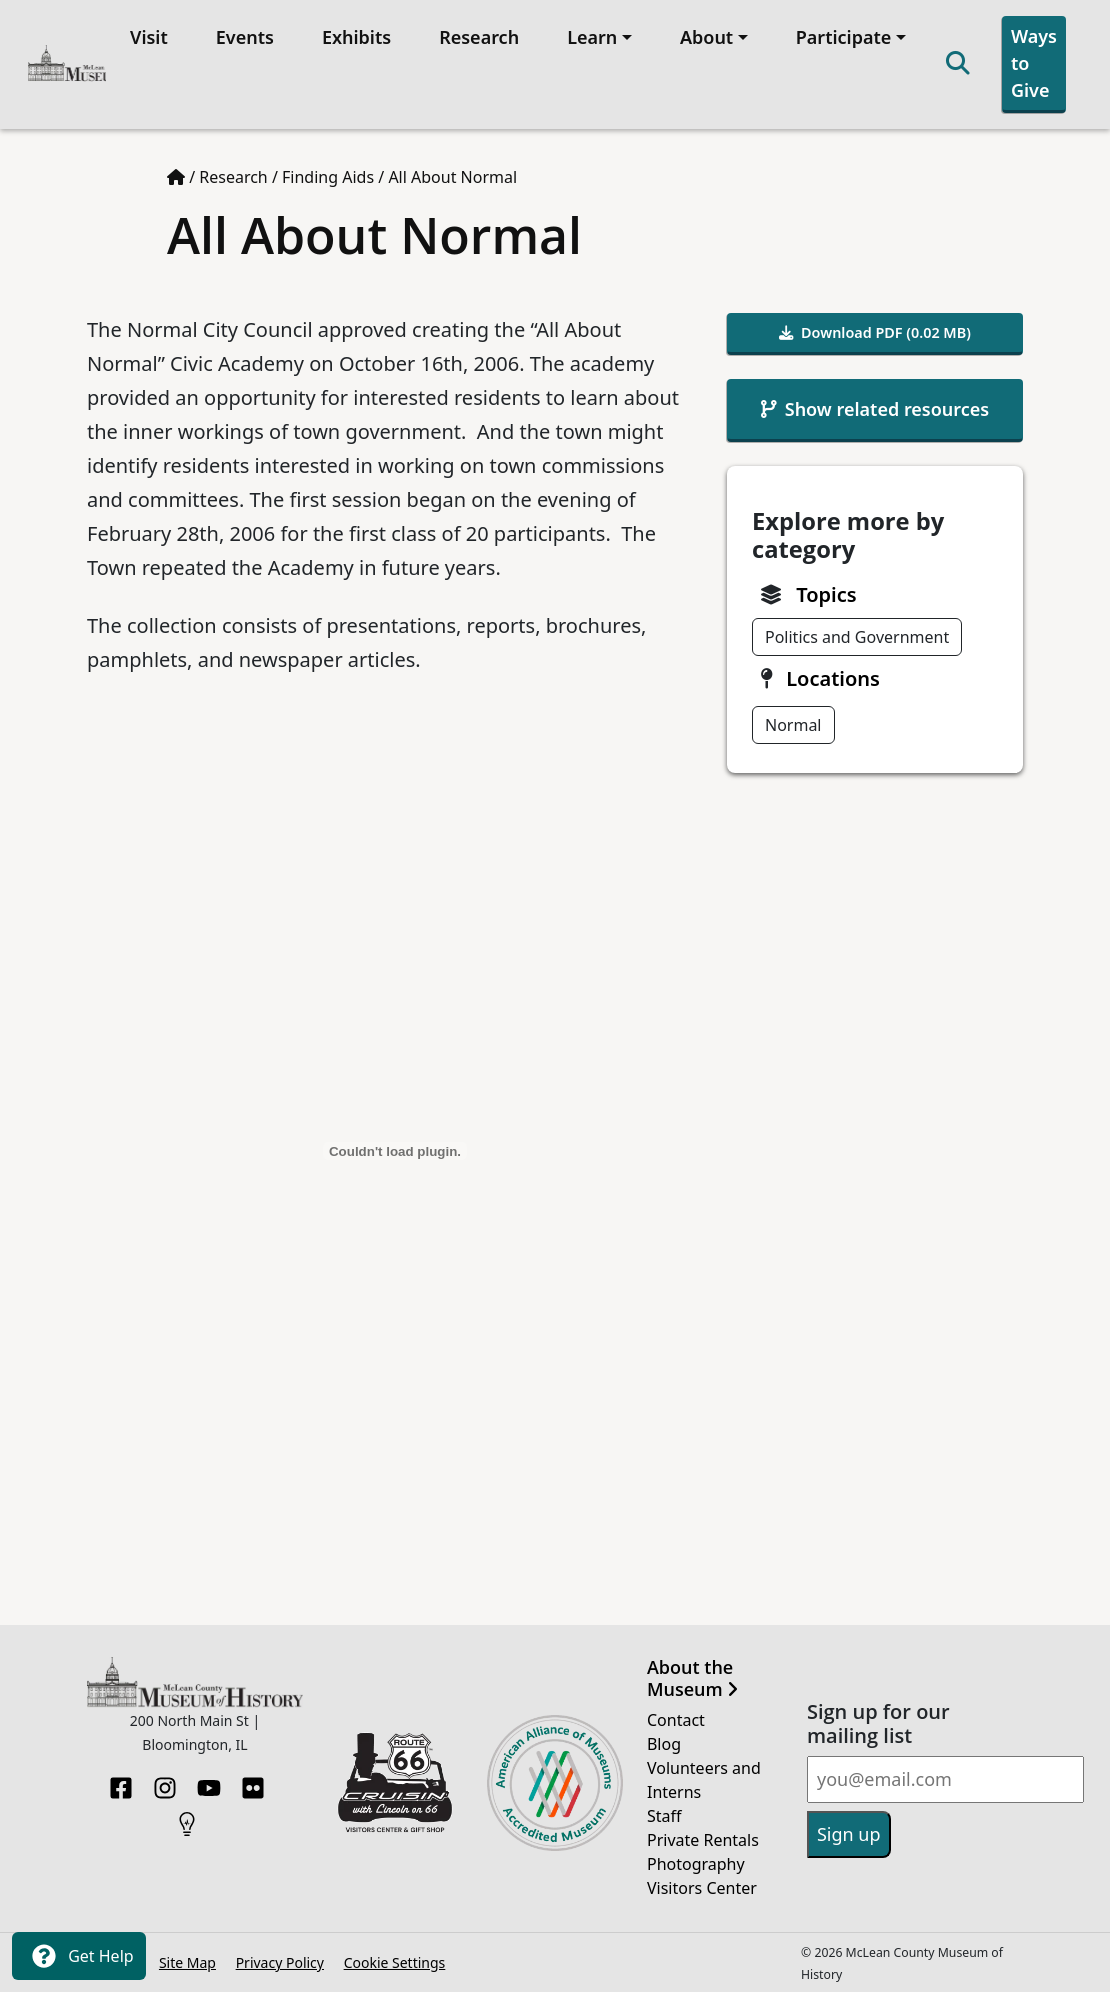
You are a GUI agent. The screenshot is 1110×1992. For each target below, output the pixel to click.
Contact (676, 1720)
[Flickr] (253, 1782)
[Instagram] (165, 1782)
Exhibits (356, 37)
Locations (833, 678)
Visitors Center (702, 1888)
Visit (149, 37)
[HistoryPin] (187, 1818)
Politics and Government (857, 637)
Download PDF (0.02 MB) (875, 332)
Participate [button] (844, 37)
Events (245, 37)
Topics (826, 594)
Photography (696, 1864)
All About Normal (452, 177)
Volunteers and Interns (704, 1780)
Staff (664, 1816)
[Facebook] (121, 1782)
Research (479, 37)
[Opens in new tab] (395, 1781)
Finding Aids (328, 177)
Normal (793, 725)
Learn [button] (592, 37)
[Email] (945, 1779)
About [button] (706, 37)
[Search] (958, 64)
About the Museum (692, 1678)
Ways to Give (1034, 63)
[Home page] (176, 177)
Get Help (79, 1956)
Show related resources (875, 409)
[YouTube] (209, 1782)
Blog (664, 1744)
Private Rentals (703, 1840)
